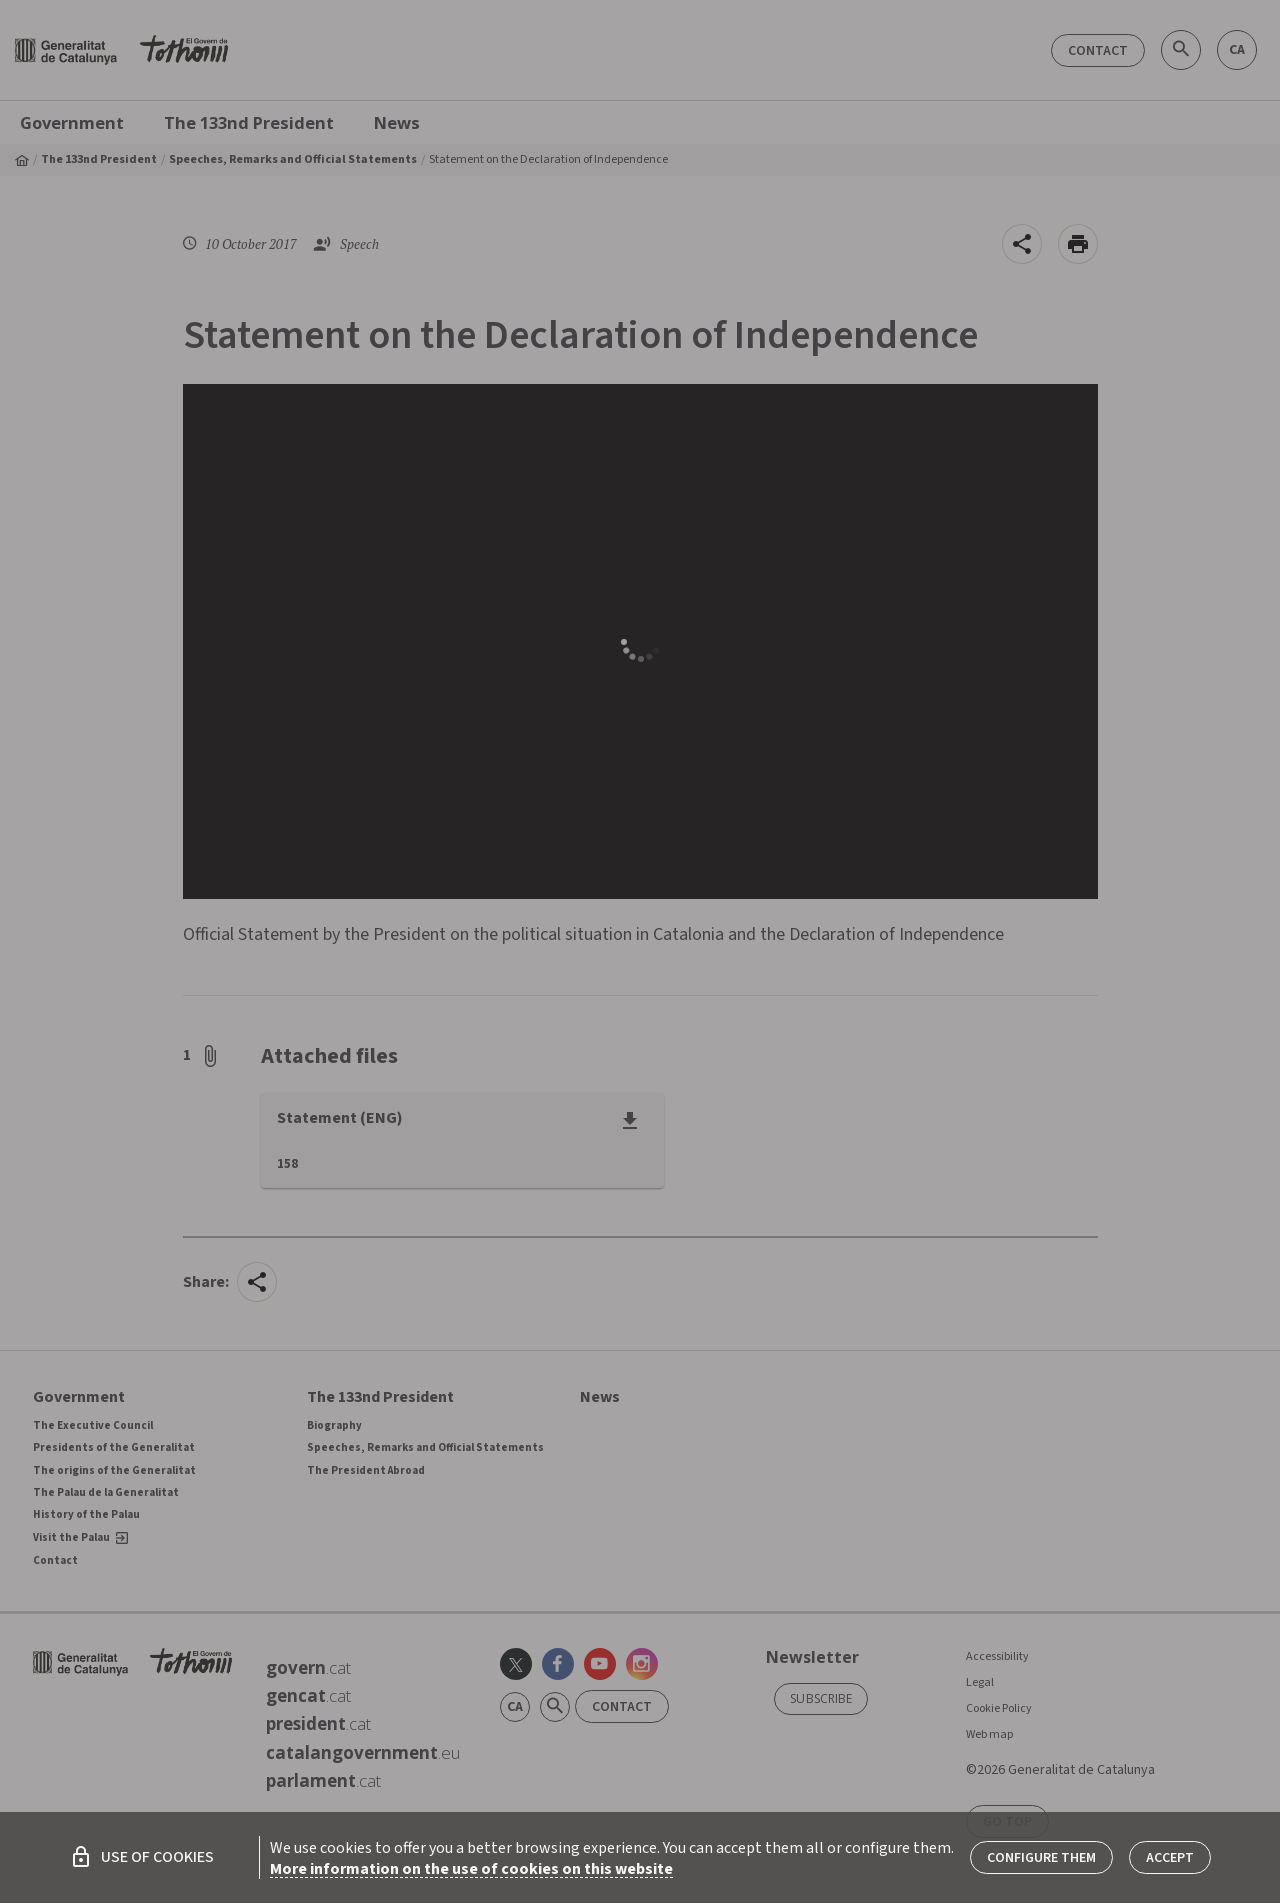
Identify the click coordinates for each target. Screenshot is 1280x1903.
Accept (1170, 1858)
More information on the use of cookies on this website (471, 1869)
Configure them (1041, 1858)
